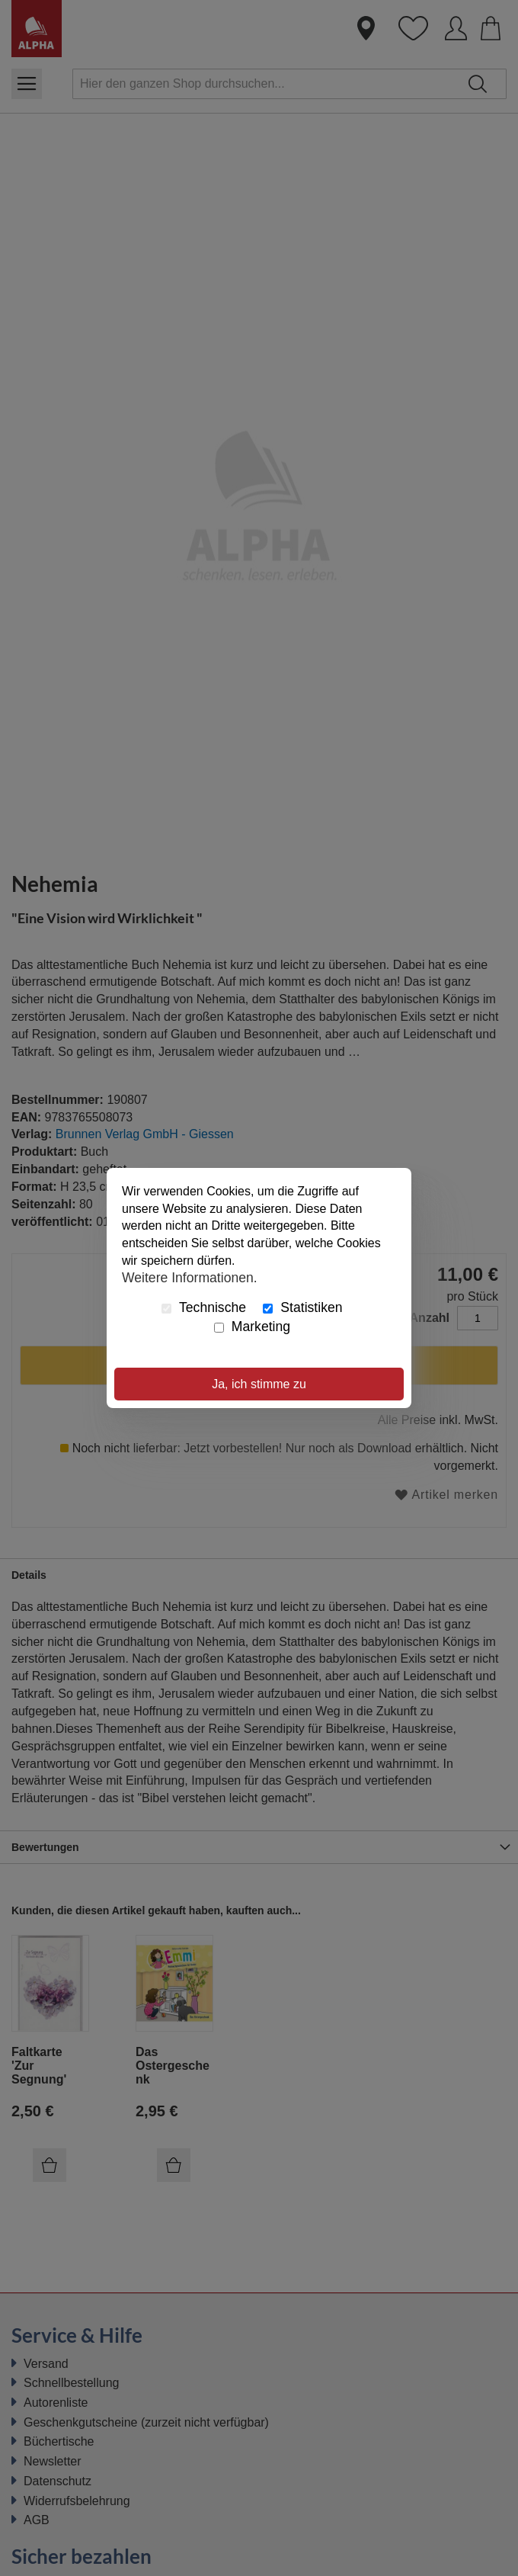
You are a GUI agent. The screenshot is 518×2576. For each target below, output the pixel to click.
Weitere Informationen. (189, 1277)
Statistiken (302, 1307)
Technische (203, 1307)
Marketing (252, 1326)
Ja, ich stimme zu (259, 1384)
